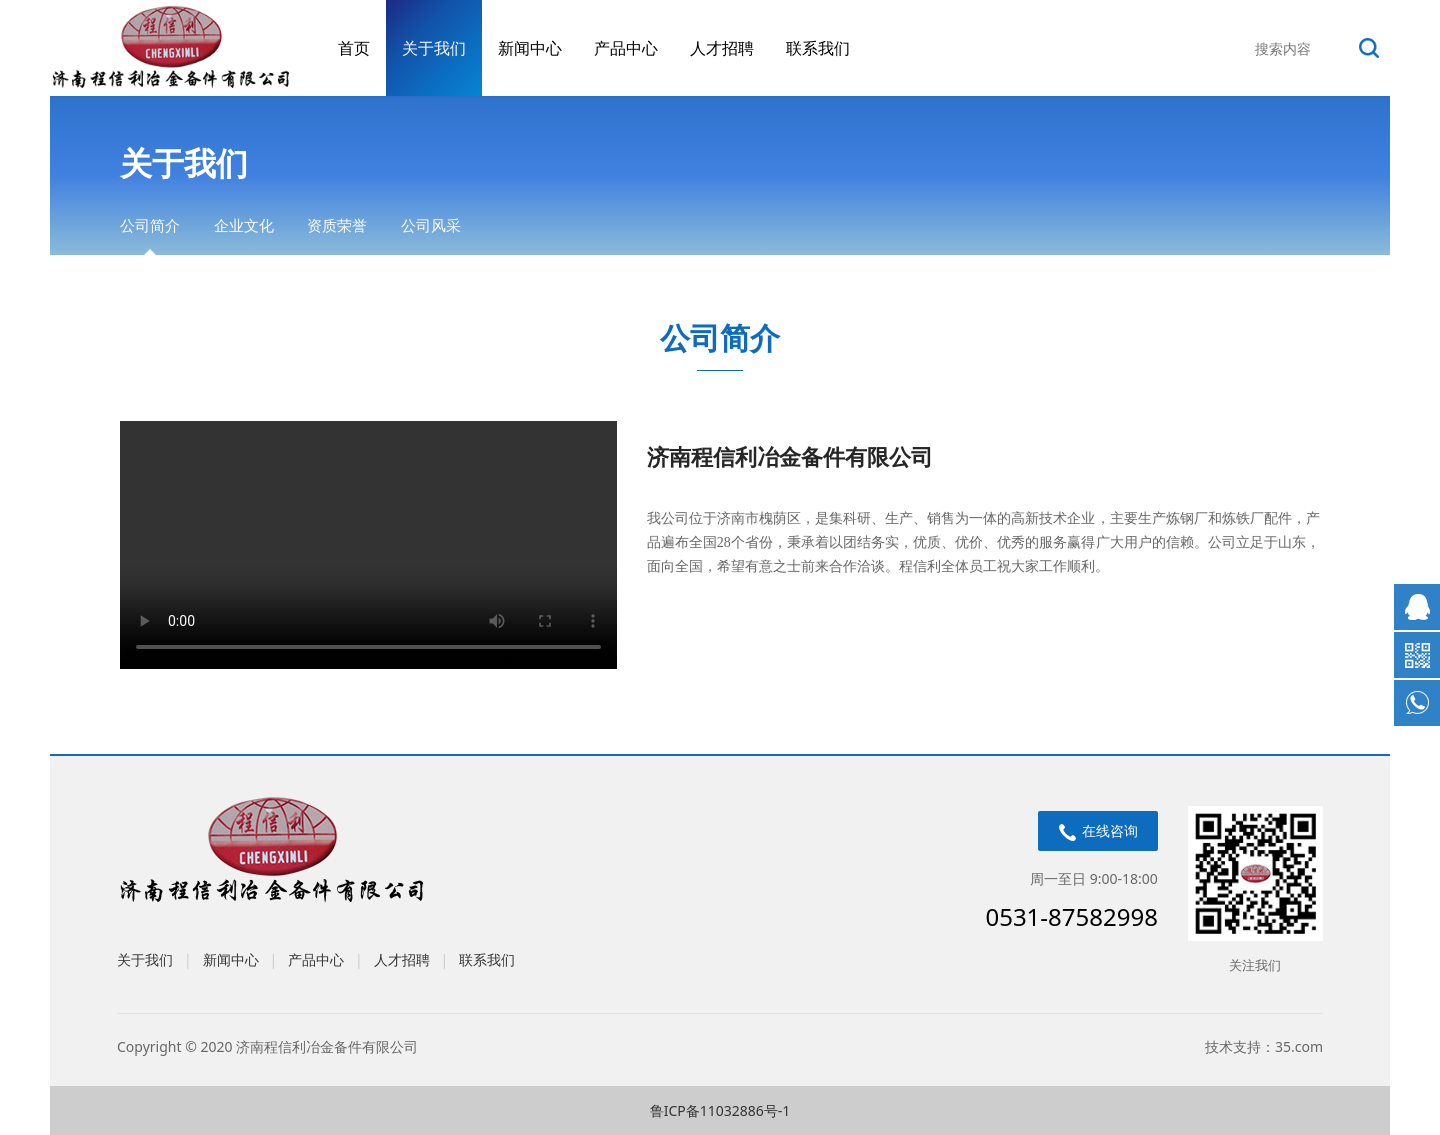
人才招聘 (722, 48)
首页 (354, 48)
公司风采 (431, 225)
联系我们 (818, 48)
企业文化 (244, 225)
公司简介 (150, 225)
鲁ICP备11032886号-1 (720, 1110)
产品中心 (626, 48)
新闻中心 (530, 48)
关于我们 (434, 48)
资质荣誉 (337, 225)
